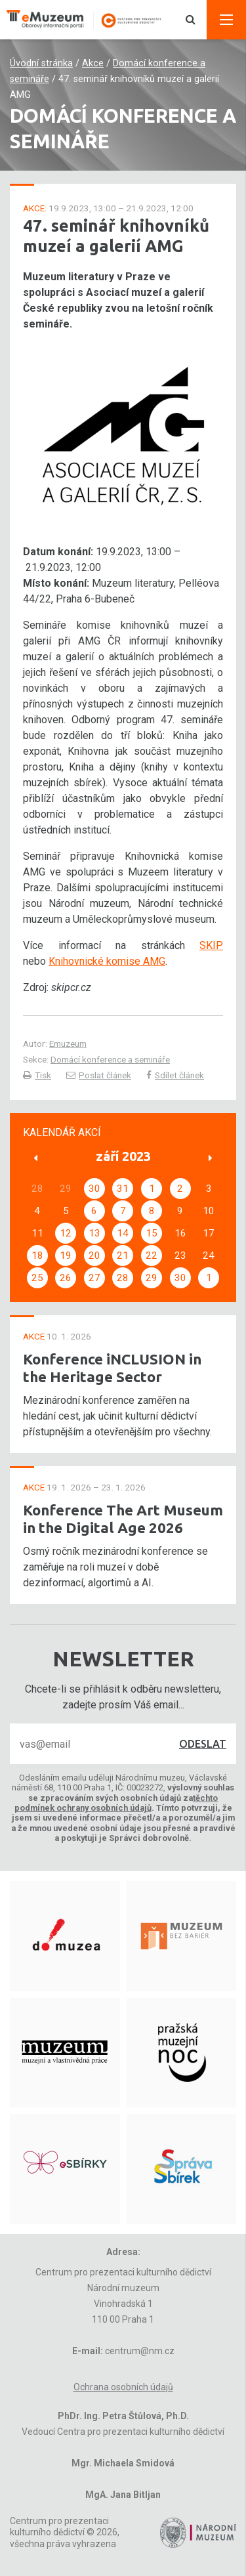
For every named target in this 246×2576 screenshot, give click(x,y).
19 (66, 1255)
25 (37, 1278)
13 (94, 1233)
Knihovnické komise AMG (107, 961)
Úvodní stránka (41, 63)
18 (37, 1255)
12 (66, 1233)
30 (94, 1188)
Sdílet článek (175, 1075)
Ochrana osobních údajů (123, 2387)
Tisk (37, 1075)
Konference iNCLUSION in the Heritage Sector (112, 1368)
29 (151, 1278)
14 (123, 1233)
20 (94, 1255)
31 (123, 1188)
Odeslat (202, 1744)
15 (151, 1233)
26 (66, 1278)
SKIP (211, 945)
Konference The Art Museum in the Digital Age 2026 (123, 1519)
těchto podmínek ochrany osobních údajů (116, 1803)
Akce (93, 63)
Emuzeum (68, 1043)
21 (123, 1255)
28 (123, 1278)
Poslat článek (98, 1075)
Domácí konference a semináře (110, 1059)
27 (94, 1278)
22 (151, 1255)
